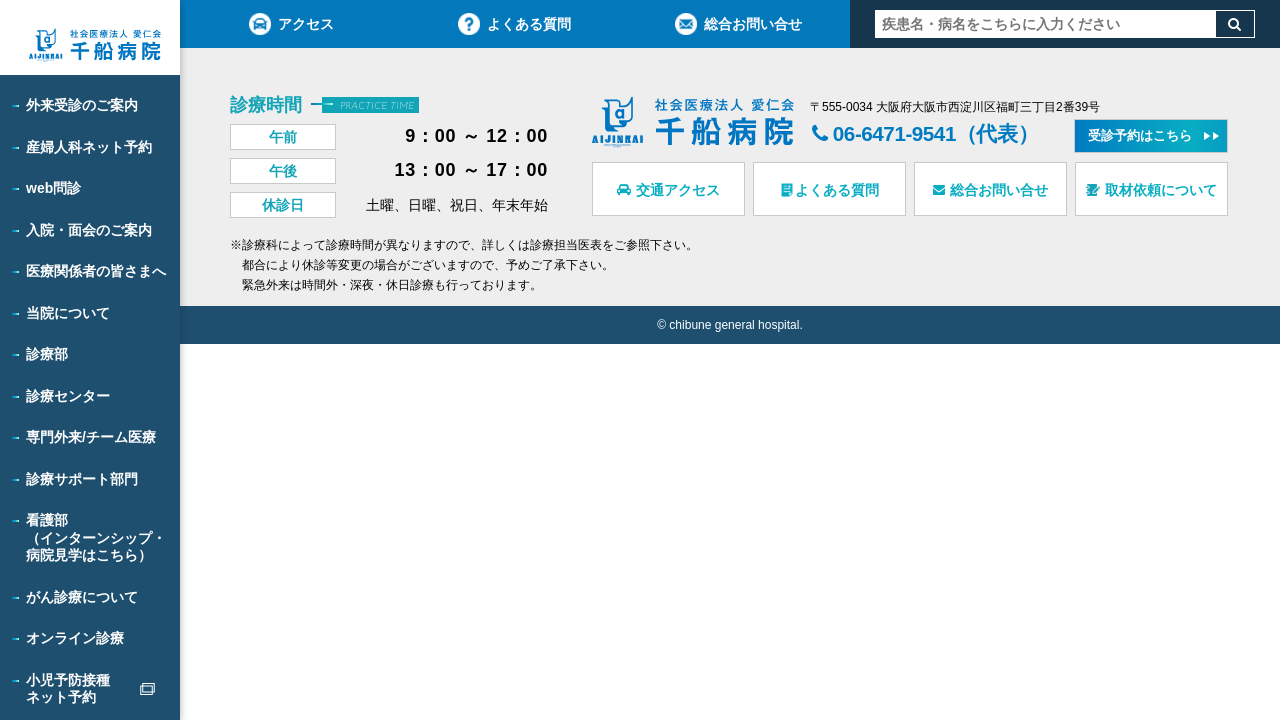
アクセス (291, 24)
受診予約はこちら (1141, 135)
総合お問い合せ (738, 24)
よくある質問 (514, 24)
